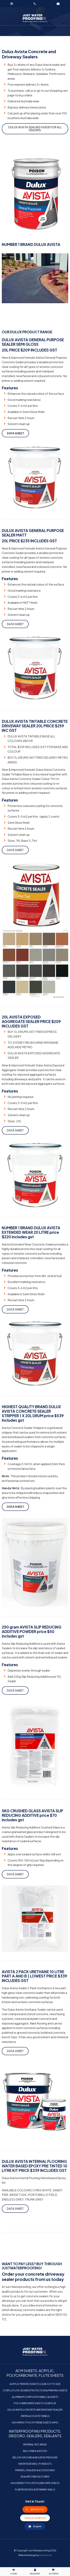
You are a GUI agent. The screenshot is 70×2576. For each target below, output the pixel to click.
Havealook (46, 2555)
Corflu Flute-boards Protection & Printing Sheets (35, 2390)
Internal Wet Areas (35, 2444)
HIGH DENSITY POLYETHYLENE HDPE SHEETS (35, 2483)
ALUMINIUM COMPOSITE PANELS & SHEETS (35, 2396)
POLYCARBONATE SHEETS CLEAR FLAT (35, 2403)
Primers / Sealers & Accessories (35, 2470)
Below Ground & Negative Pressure (35, 2457)
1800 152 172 (37, 2509)
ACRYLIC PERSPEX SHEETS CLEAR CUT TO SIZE (35, 2384)
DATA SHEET (15, 624)
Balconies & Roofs (35, 2451)
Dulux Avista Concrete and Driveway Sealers (35, 2409)
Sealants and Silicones (35, 2476)
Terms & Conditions (35, 2517)
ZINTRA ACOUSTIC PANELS (35, 2416)
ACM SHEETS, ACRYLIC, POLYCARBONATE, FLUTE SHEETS (35, 2372)
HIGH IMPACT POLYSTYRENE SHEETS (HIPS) (35, 2422)
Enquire (37, 2526)
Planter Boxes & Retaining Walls (35, 2489)
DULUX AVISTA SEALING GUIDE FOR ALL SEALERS (35, 128)
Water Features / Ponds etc (35, 2463)
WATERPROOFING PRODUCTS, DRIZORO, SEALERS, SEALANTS (35, 2433)
